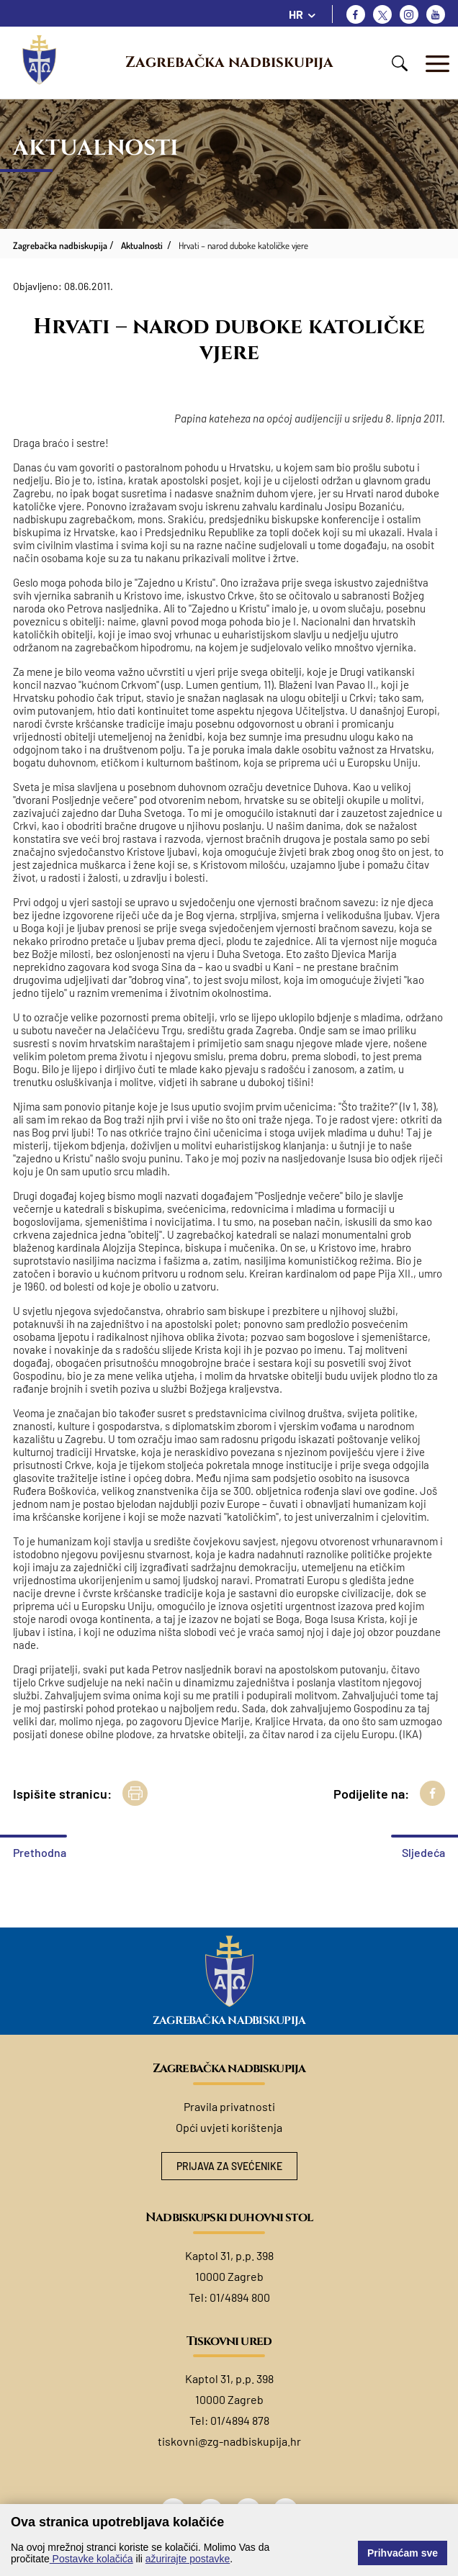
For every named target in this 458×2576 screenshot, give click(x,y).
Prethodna (39, 1852)
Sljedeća (423, 1852)
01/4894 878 (239, 2420)
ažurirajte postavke (187, 2558)
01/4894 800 (240, 2297)
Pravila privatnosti (229, 2106)
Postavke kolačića (91, 2558)
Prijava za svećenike (229, 2166)
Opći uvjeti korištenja (229, 2127)
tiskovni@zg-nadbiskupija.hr (229, 2441)
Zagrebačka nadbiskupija (229, 63)
